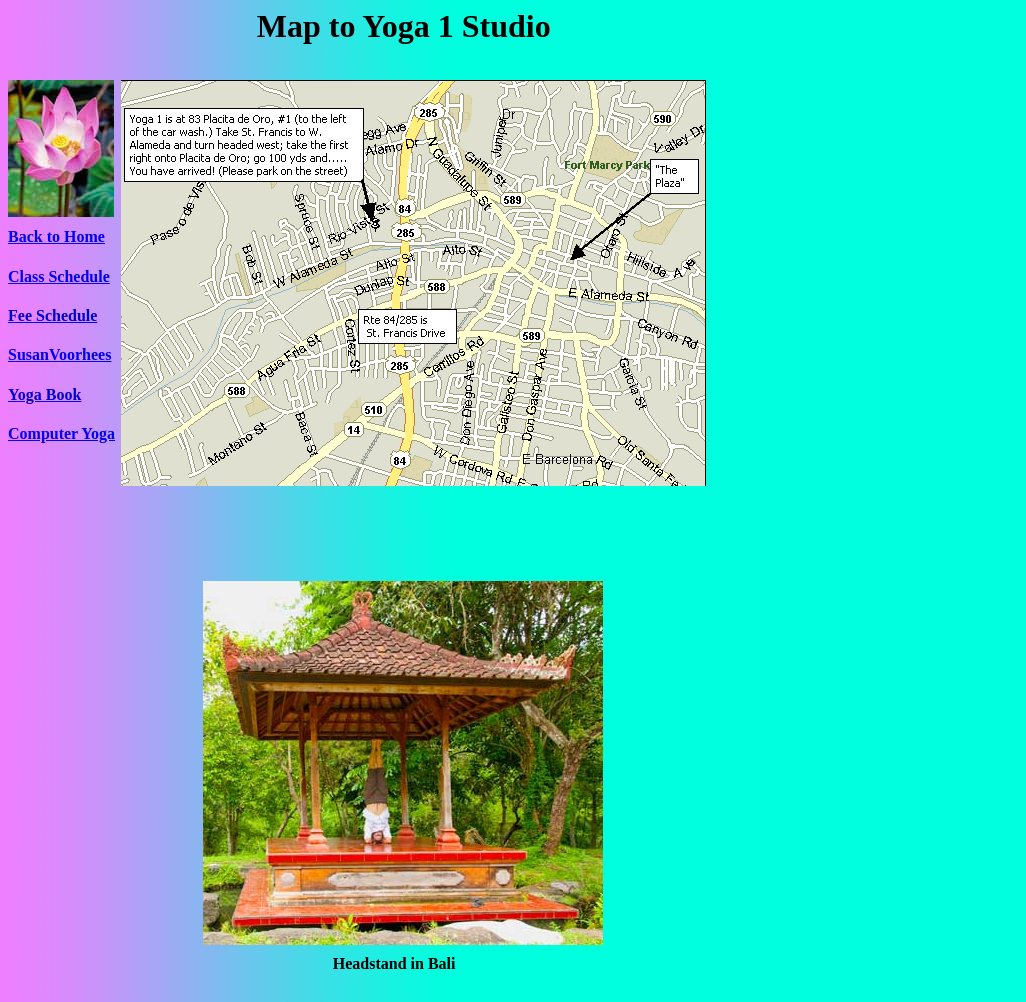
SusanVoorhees (59, 354)
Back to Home (56, 236)
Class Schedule (59, 276)
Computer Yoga (61, 433)
